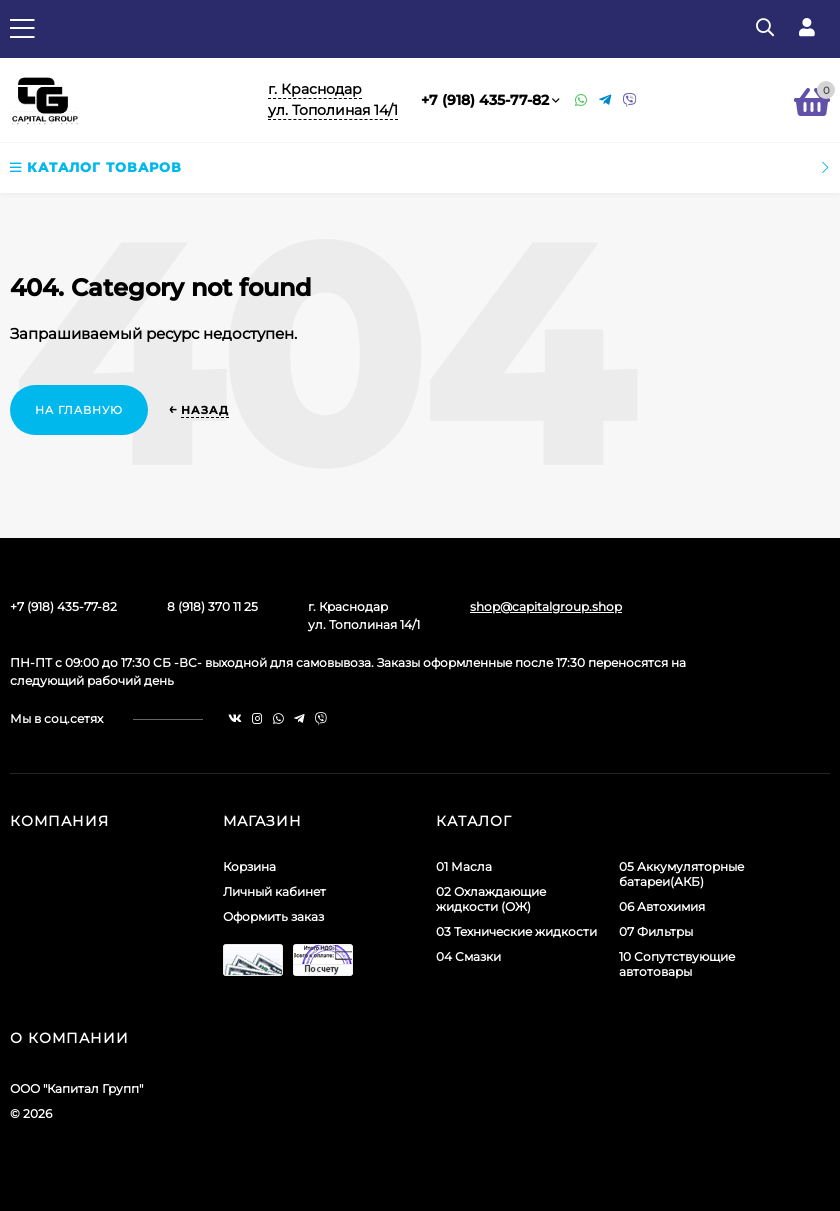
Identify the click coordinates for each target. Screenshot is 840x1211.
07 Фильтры (656, 931)
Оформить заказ (273, 916)
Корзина (249, 866)
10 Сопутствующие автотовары (677, 964)
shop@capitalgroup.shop (546, 606)
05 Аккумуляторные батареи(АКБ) (681, 874)
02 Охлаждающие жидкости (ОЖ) (491, 899)
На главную (79, 410)
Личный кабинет (274, 891)
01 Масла (464, 866)
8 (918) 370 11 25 (212, 606)
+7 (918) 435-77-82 (485, 100)
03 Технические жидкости (516, 931)
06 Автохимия (662, 906)
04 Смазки (468, 956)
